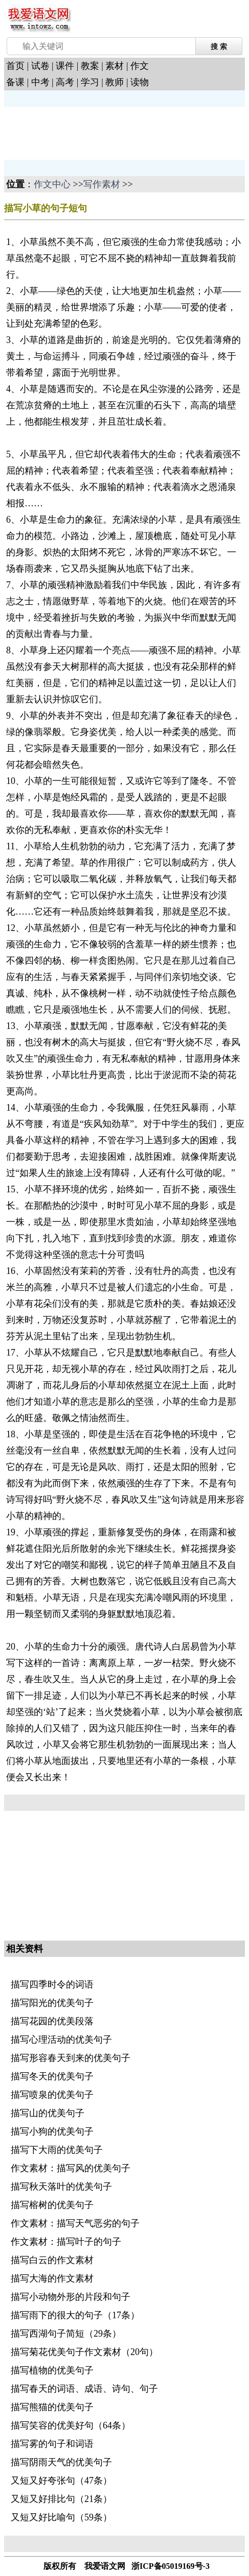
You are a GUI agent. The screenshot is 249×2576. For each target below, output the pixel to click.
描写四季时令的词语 (52, 1984)
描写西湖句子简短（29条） (66, 2333)
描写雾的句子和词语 (52, 2444)
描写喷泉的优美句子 (52, 2095)
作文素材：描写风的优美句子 (70, 2168)
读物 (139, 82)
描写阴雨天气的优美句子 (61, 2462)
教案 (90, 66)
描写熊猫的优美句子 (52, 2407)
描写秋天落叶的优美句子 (61, 2186)
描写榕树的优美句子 (52, 2205)
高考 (65, 82)
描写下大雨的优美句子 (57, 2150)
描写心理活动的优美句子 (61, 2039)
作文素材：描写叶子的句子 (66, 2242)
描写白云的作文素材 (52, 2260)
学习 (90, 82)
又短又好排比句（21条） (61, 2499)
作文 (139, 66)
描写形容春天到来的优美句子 (70, 2058)
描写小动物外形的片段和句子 (70, 2297)
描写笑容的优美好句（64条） (70, 2425)
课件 (65, 66)
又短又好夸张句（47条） (61, 2480)
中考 (40, 82)
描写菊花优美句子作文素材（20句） (84, 2352)
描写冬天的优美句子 (52, 2076)
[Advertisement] (86, 132)
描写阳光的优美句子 (52, 2003)
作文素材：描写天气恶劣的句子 (75, 2223)
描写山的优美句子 (47, 2113)
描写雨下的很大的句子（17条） (75, 2315)
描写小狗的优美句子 (52, 2131)
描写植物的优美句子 (52, 2370)
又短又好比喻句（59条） (61, 2517)
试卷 (40, 66)
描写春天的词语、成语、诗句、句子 (84, 2389)
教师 (114, 82)
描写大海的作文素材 (52, 2278)
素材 (114, 66)
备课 (15, 82)
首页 (15, 66)
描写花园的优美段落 (52, 2021)
